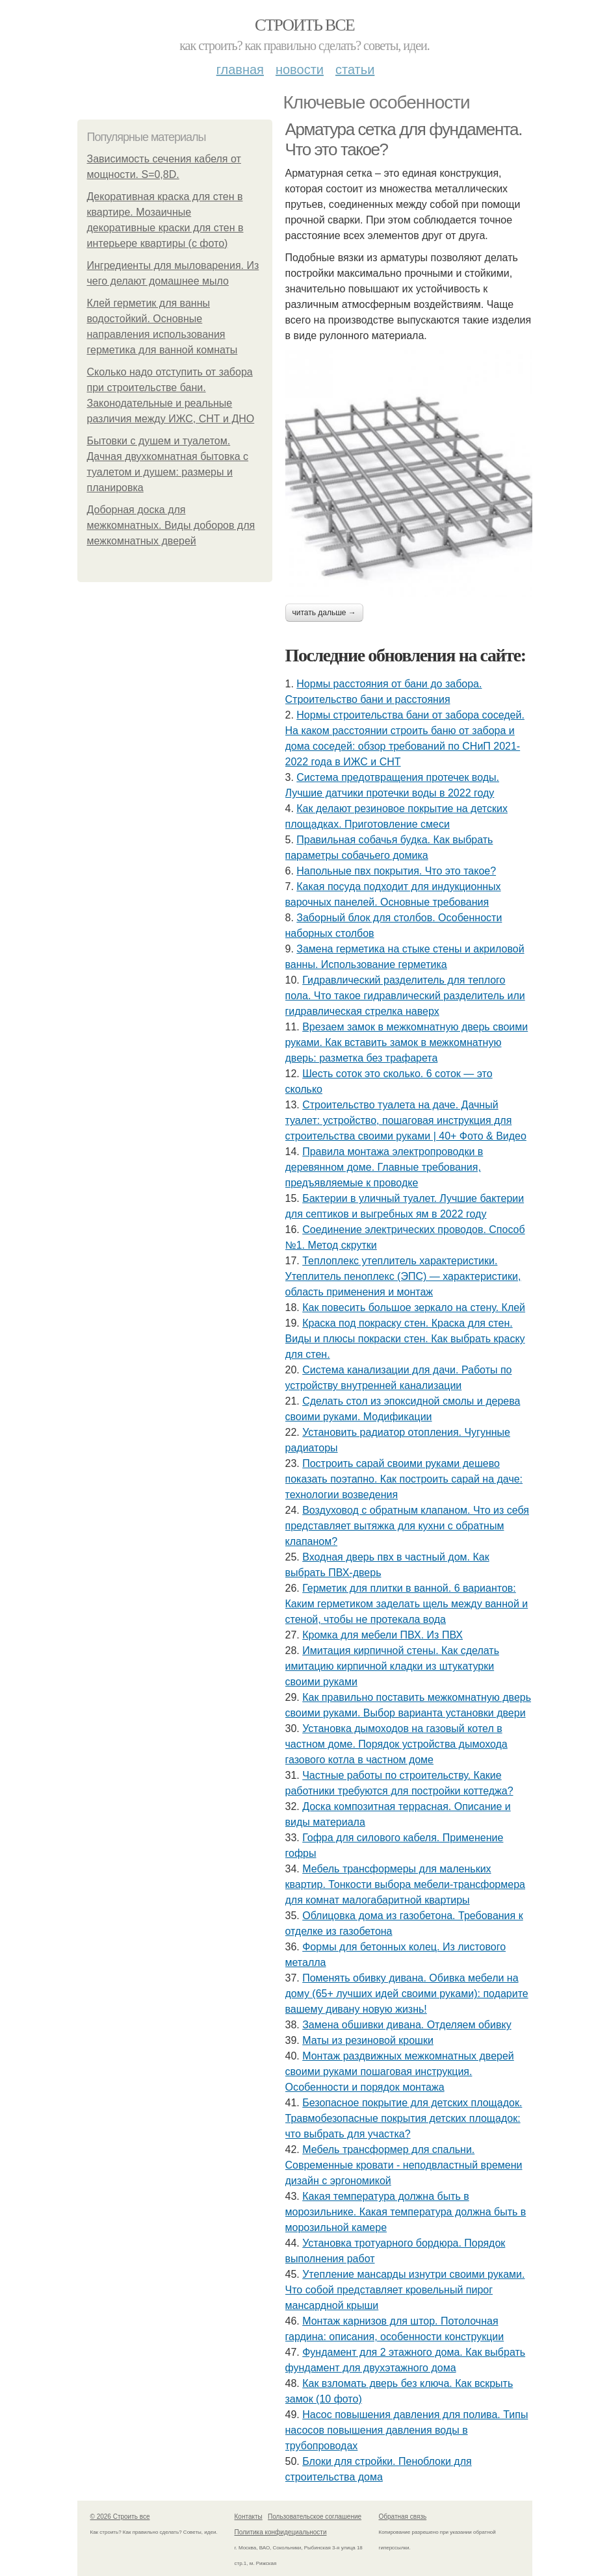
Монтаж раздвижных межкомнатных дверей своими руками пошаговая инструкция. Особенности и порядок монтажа (399, 2071)
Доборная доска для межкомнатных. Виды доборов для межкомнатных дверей (171, 525)
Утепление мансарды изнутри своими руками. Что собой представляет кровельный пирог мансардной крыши (405, 2290)
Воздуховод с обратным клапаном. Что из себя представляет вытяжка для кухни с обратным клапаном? (407, 1526)
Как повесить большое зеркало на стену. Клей (413, 1307)
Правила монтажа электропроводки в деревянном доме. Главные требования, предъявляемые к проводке (384, 1167)
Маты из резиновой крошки (368, 2040)
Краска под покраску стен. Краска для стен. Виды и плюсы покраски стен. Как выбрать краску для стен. (405, 1339)
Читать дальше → (324, 612)
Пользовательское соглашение (314, 2516)
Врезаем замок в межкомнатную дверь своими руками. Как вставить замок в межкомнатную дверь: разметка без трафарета (406, 1042)
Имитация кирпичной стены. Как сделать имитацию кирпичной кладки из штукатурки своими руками (392, 1666)
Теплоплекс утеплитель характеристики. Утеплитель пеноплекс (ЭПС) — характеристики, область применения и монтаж (403, 1276)
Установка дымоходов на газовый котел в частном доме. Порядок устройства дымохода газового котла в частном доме (396, 1744)
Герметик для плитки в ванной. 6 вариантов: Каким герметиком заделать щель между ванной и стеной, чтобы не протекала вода (406, 1604)
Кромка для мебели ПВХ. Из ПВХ (382, 1634)
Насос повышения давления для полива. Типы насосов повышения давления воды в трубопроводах (406, 2430)
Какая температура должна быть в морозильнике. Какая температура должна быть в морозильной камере (405, 2212)
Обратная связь (403, 2516)
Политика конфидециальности (281, 2532)
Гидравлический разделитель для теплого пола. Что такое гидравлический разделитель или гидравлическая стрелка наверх (405, 996)
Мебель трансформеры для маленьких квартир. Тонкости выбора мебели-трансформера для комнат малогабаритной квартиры (405, 1884)
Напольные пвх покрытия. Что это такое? (396, 870)
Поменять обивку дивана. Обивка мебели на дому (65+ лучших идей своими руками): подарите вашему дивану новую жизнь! (406, 1993)
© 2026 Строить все (120, 2516)
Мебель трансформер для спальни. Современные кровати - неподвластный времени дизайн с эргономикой (404, 2165)
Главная (240, 69)
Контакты (249, 2516)
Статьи (354, 69)
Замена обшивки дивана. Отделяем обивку (406, 2024)
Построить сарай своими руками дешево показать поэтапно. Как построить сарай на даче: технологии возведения (404, 1479)
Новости (300, 69)
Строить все (304, 25)
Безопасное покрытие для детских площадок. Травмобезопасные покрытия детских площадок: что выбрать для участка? (404, 2118)
